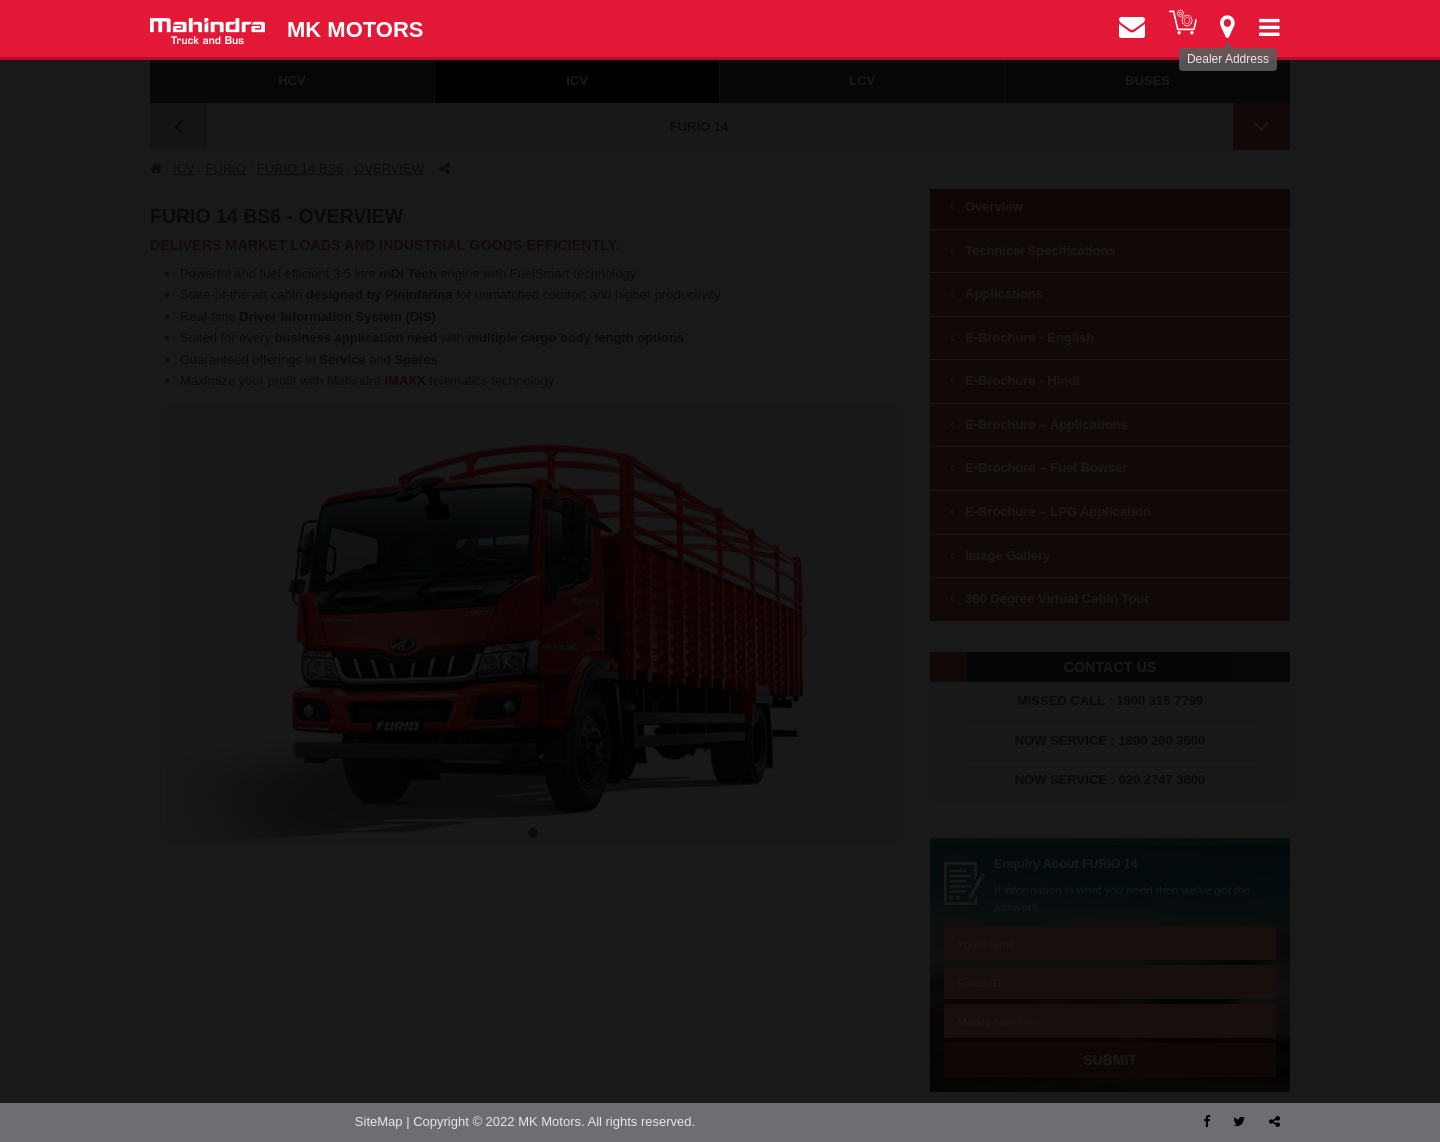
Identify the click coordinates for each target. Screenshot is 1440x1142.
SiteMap (379, 1121)
